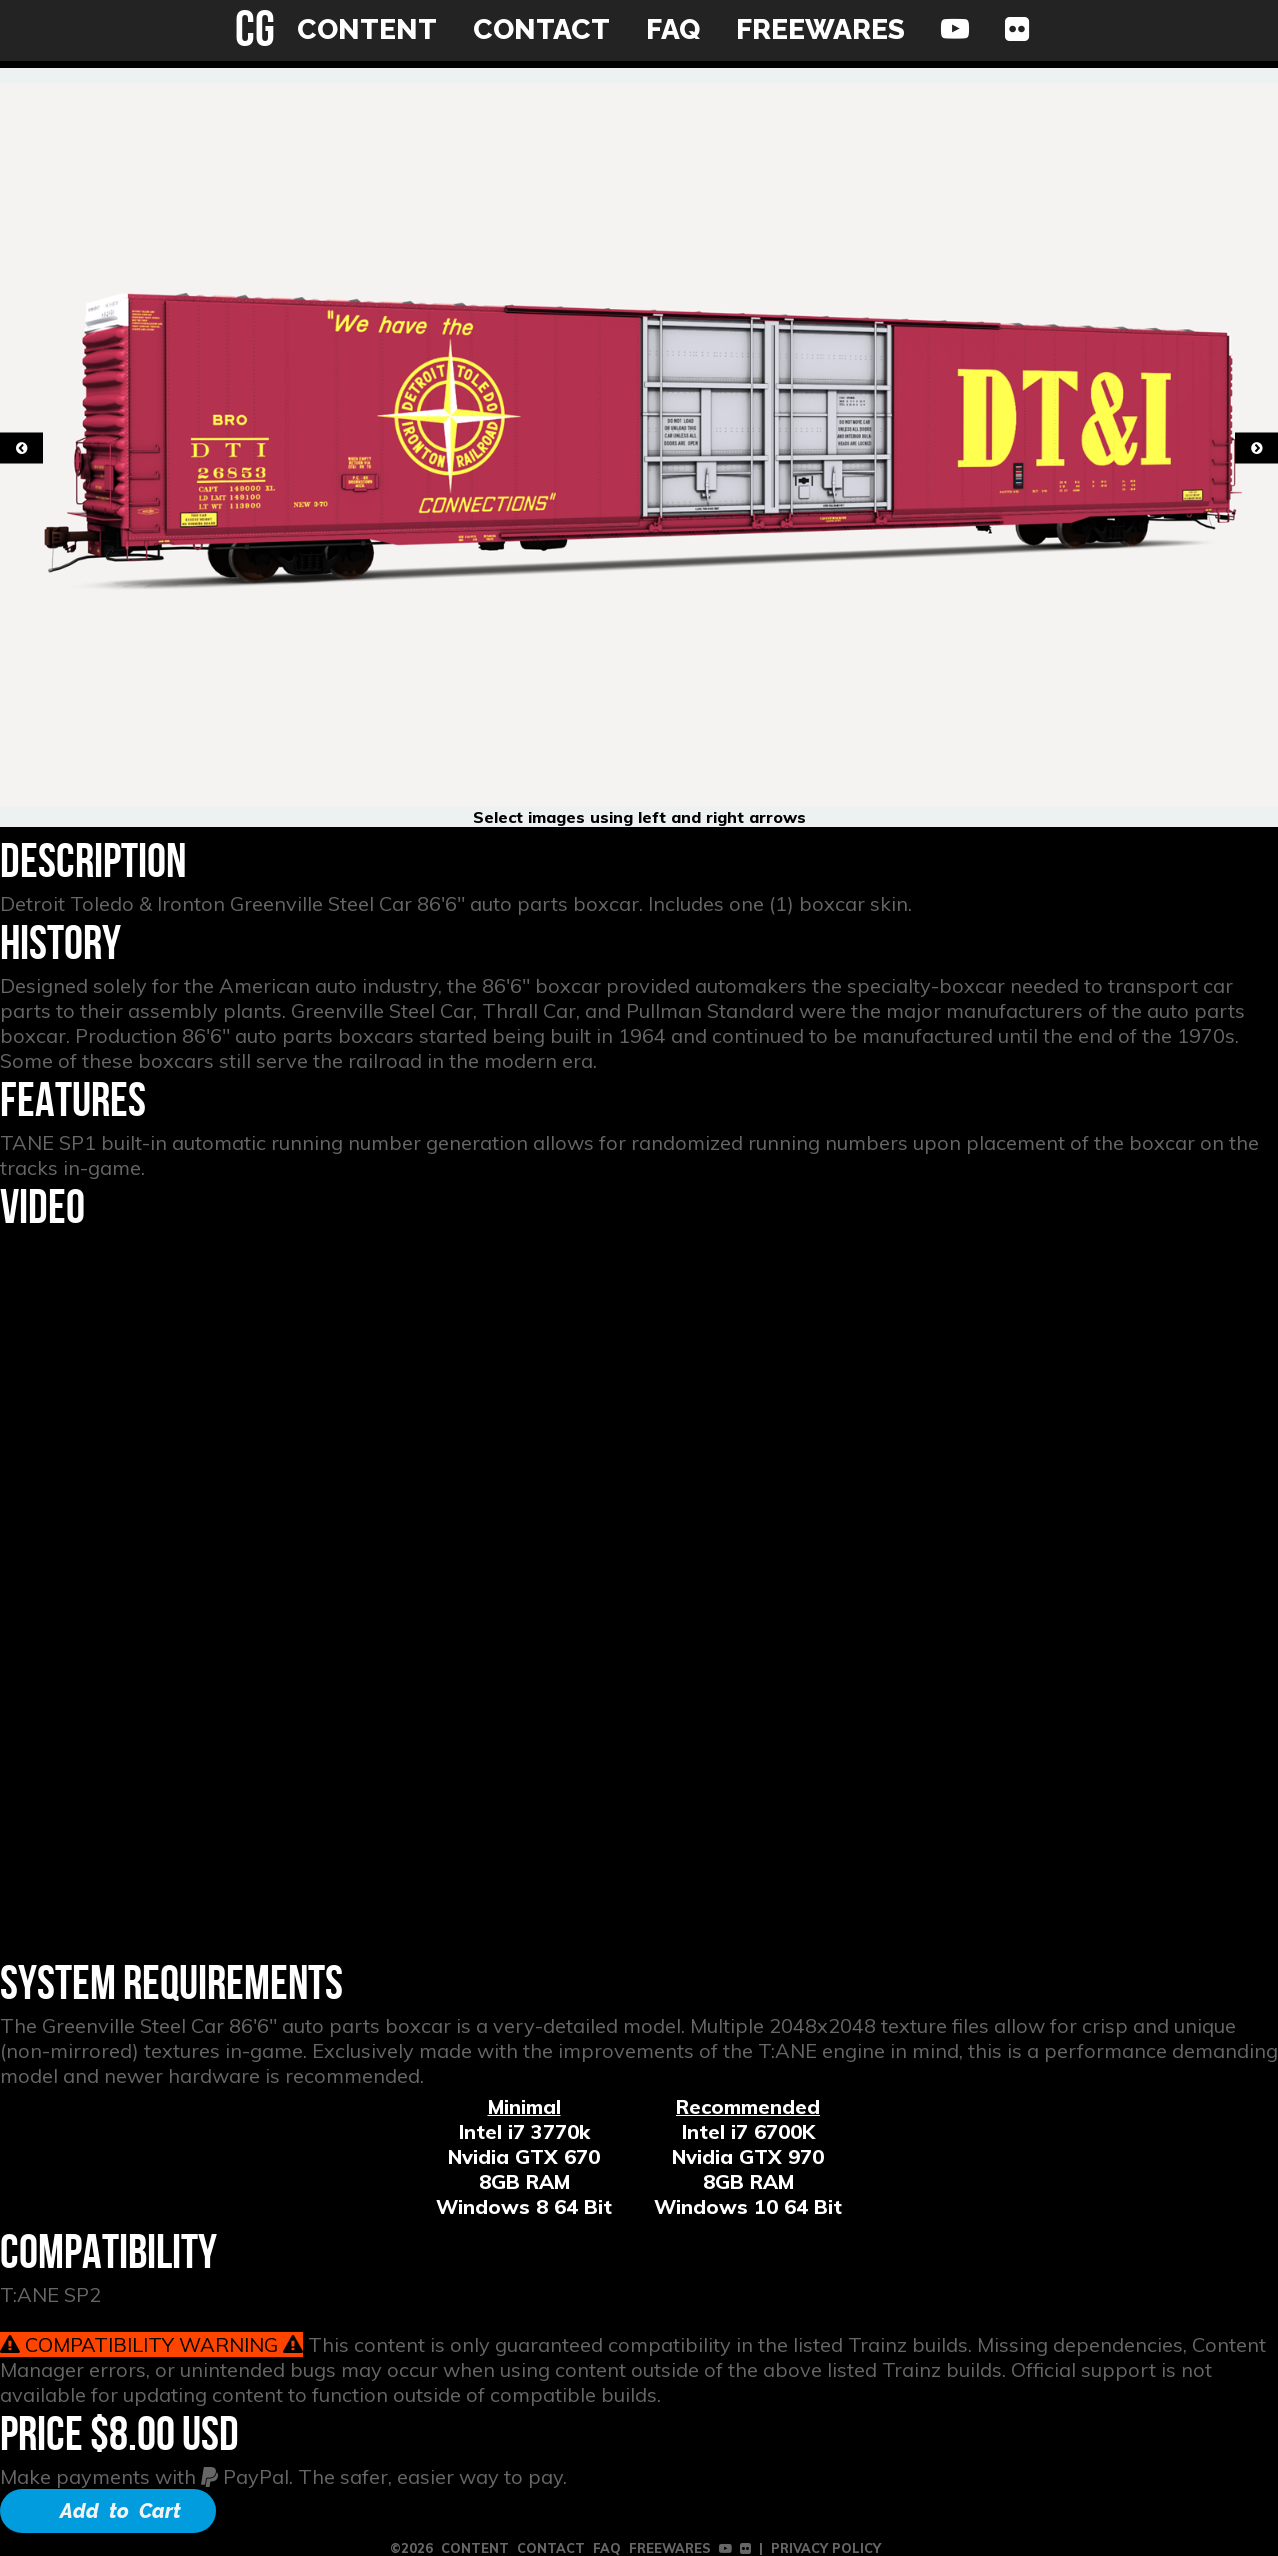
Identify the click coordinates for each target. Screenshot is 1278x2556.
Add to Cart (120, 2511)
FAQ (673, 29)
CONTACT (541, 29)
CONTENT (367, 29)
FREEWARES (820, 29)
